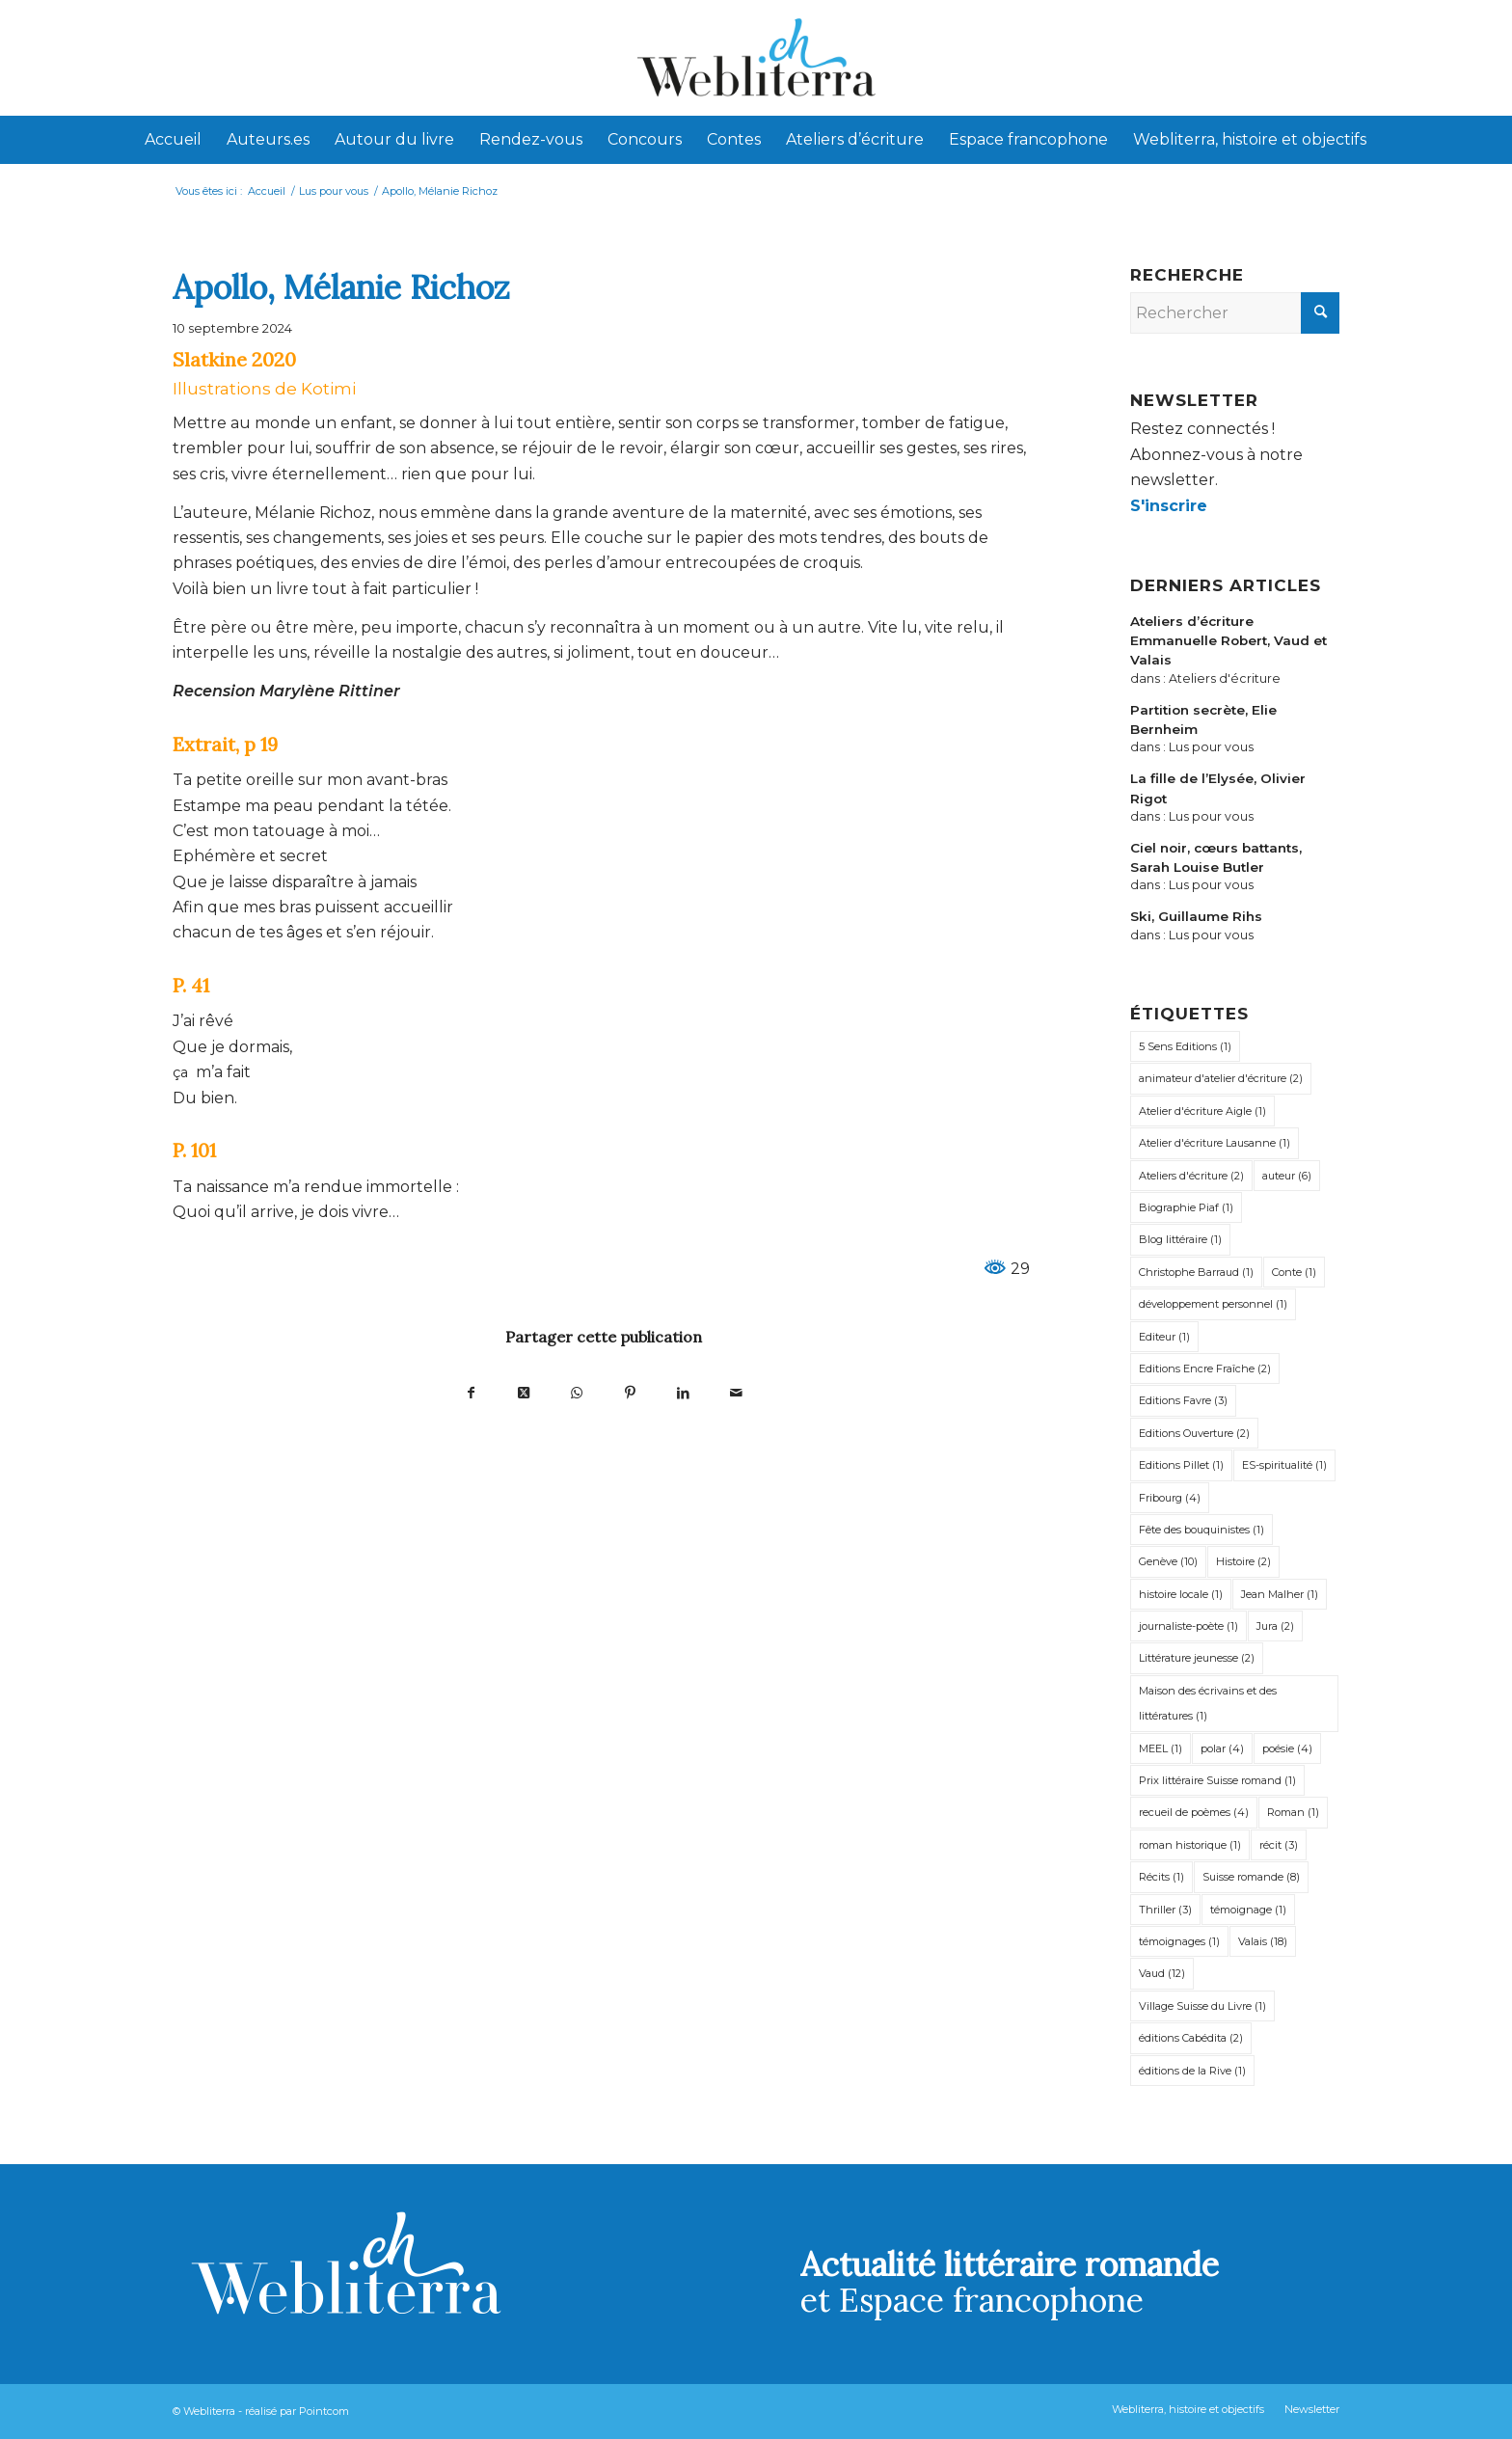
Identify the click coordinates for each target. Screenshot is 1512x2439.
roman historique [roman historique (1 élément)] (1190, 1845)
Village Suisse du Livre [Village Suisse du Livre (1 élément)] (1202, 2006)
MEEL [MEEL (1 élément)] (1160, 1748)
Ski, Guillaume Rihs (1196, 916)
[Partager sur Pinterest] (630, 1392)
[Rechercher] (1234, 313)
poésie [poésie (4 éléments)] (1287, 1748)
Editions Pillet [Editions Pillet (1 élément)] (1181, 1465)
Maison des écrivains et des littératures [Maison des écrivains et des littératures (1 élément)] (1208, 1703)
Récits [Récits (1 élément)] (1161, 1876)
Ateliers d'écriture (1225, 678)
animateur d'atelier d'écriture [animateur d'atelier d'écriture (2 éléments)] (1221, 1078)
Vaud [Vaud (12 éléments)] (1162, 1973)
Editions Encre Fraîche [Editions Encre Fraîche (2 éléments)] (1205, 1368)
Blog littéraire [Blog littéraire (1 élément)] (1180, 1239)
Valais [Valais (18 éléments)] (1262, 1941)
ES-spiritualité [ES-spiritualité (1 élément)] (1284, 1465)
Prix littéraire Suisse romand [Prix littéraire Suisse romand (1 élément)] (1217, 1780)
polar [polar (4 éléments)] (1222, 1748)
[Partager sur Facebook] (471, 1392)
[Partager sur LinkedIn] (683, 1392)
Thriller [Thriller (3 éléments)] (1165, 1909)
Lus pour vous (1211, 747)
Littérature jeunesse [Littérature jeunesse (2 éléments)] (1197, 1658)
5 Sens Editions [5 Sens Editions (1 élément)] (1185, 1046)
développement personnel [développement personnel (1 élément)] (1213, 1304)
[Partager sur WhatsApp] (577, 1392)
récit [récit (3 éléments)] (1278, 1845)
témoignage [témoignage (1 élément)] (1248, 1909)
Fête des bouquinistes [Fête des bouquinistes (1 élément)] (1201, 1529)
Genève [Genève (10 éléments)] (1168, 1561)
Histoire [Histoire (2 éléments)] (1243, 1561)
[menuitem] (173, 140)
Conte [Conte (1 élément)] (1294, 1272)
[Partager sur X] (524, 1392)
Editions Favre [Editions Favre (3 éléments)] (1183, 1400)
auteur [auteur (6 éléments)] (1286, 1175)
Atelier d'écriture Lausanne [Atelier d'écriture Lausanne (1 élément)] (1214, 1143)
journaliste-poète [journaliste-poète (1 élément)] (1188, 1626)
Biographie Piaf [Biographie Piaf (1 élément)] (1186, 1207)
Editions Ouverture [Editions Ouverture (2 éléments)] (1194, 1433)
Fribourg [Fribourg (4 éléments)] (1170, 1497)
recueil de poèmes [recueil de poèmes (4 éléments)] (1194, 1812)
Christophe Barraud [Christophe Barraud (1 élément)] (1196, 1272)
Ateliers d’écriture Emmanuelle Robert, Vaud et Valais (1228, 640)
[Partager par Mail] (736, 1392)
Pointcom (324, 2411)
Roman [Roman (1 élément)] (1293, 1812)
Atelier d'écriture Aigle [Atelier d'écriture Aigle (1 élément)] (1202, 1111)
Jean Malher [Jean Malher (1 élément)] (1279, 1594)
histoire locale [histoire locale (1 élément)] (1181, 1594)
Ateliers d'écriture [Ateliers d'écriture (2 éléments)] (1191, 1175)
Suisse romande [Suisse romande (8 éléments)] (1251, 1876)
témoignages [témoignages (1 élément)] (1179, 1941)
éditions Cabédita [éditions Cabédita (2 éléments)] (1191, 2038)
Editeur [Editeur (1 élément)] (1164, 1336)
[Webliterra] (756, 58)
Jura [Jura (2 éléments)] (1275, 1626)
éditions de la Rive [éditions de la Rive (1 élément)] (1192, 2070)
